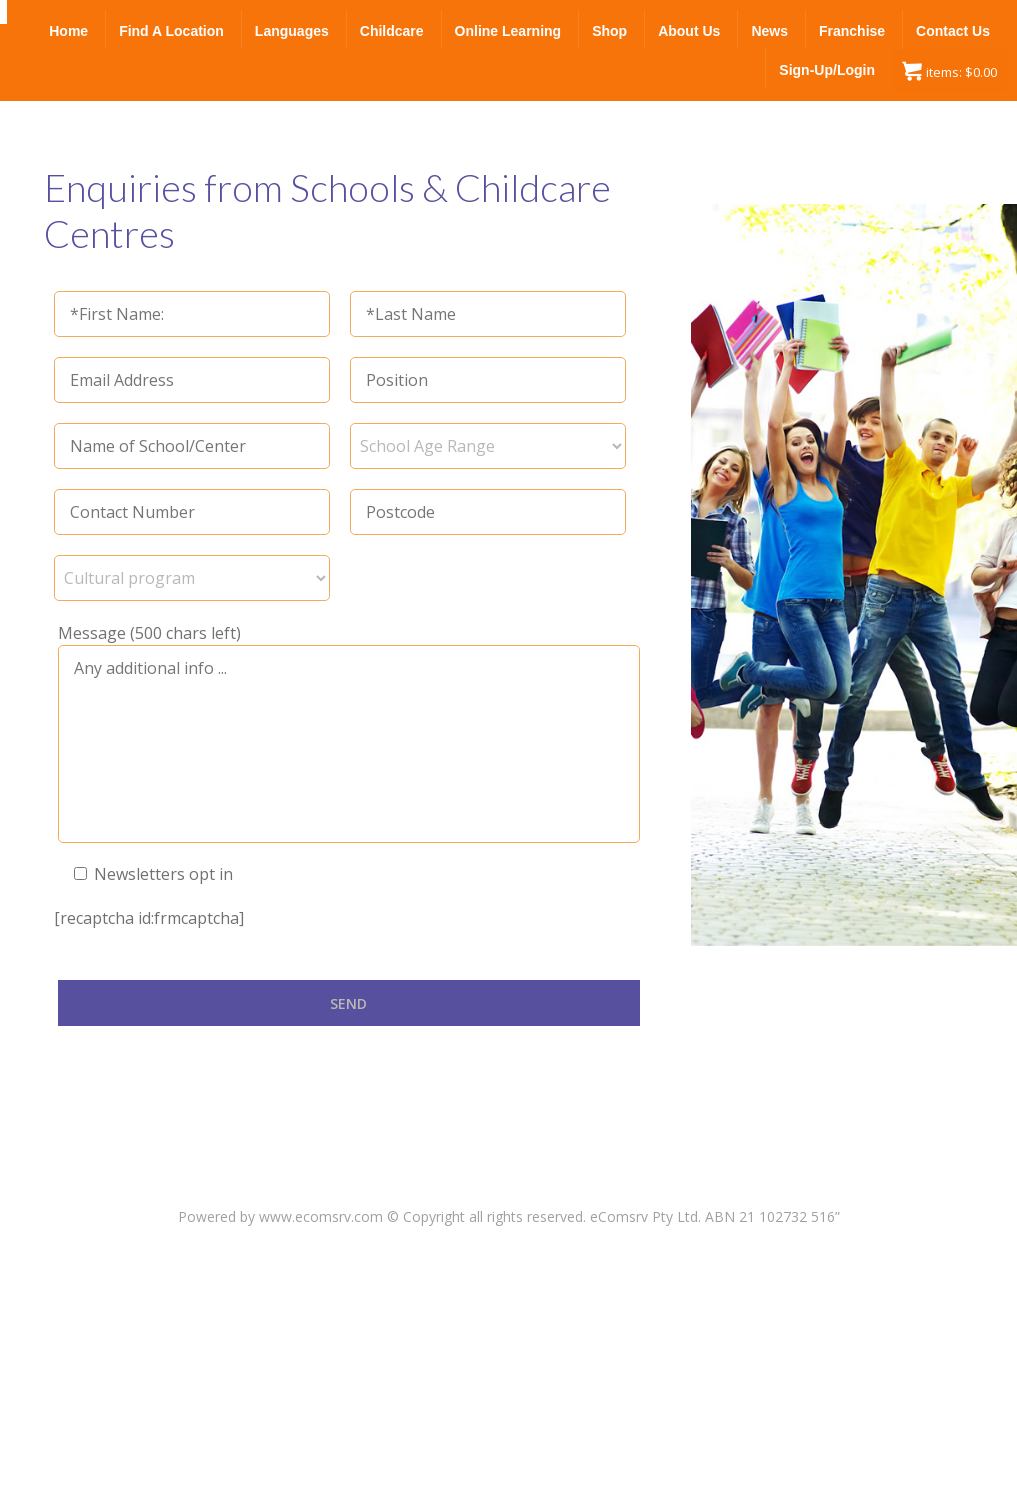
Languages (292, 31)
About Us (689, 31)
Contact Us (953, 31)
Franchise (852, 31)
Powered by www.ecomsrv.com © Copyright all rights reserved (380, 1216)
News (769, 31)
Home (68, 31)
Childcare (392, 31)
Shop (609, 31)
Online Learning (508, 31)
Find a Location (171, 31)
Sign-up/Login (827, 70)
